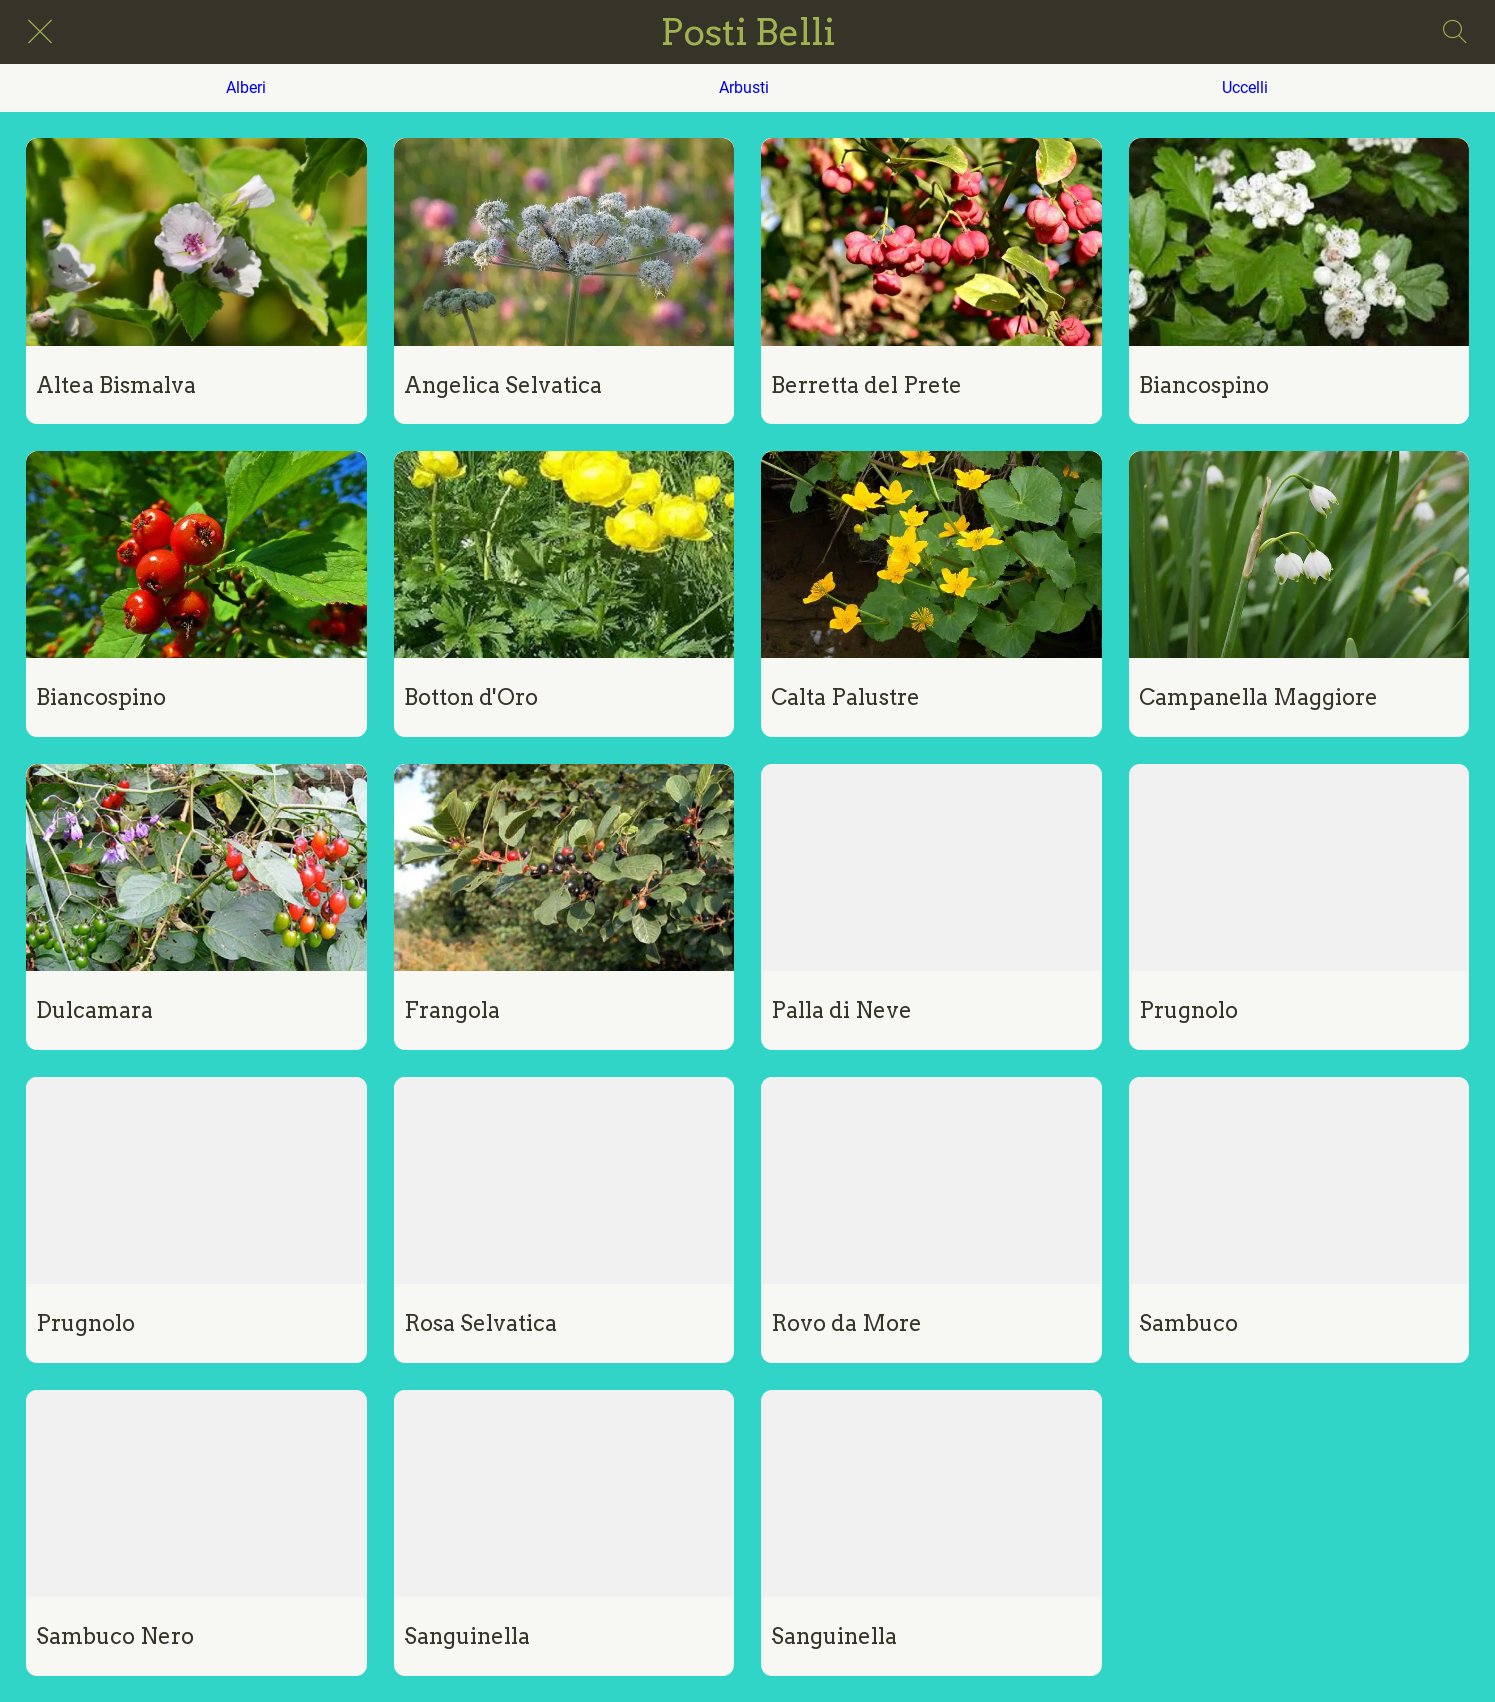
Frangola (452, 1010)
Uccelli (1245, 87)
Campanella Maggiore (1258, 697)
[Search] (1455, 32)
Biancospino (1204, 385)
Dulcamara (94, 1010)
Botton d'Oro (471, 697)
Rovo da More (846, 1323)
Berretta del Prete (866, 385)
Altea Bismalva (116, 385)
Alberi (246, 87)
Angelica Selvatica (503, 385)
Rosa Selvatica (480, 1323)
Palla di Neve (841, 1010)
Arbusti (744, 87)
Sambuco (1188, 1323)
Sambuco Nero (115, 1636)
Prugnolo (1188, 1010)
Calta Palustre (845, 697)
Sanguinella (467, 1636)
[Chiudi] (40, 32)
